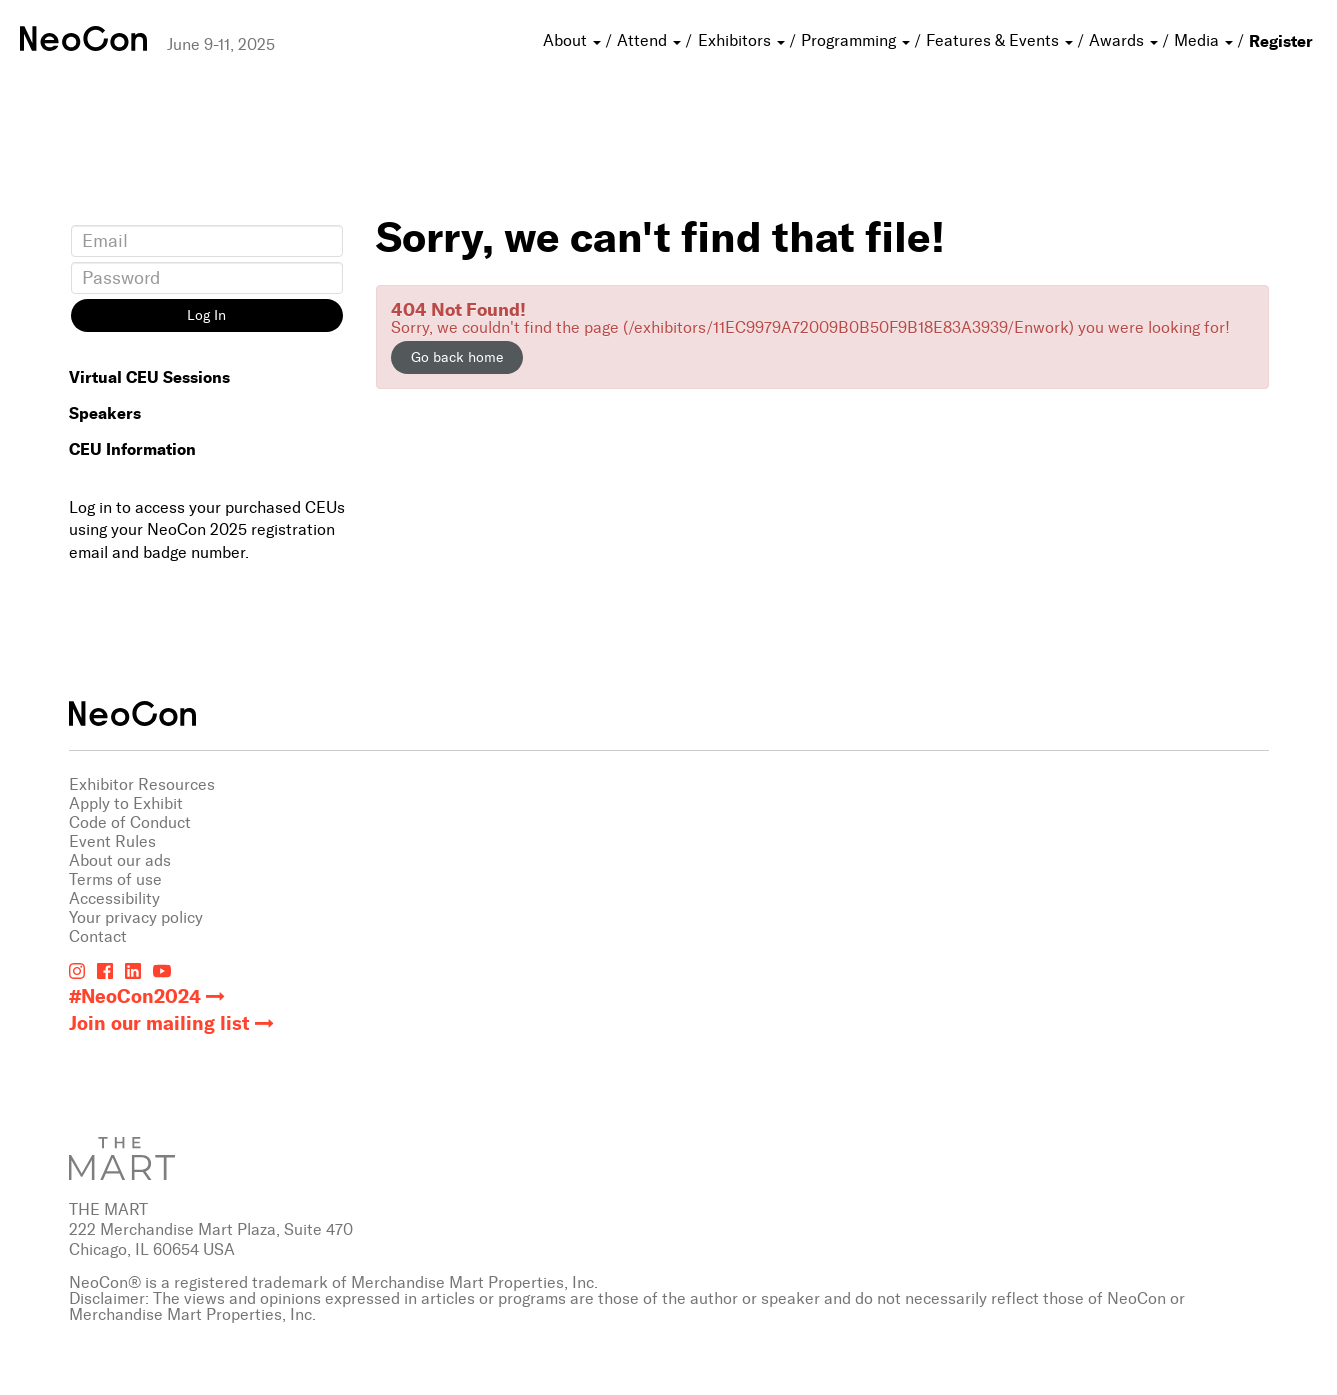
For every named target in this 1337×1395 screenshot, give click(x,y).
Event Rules (112, 841)
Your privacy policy (136, 917)
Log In (206, 315)
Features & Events (1001, 40)
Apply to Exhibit (126, 803)
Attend (651, 40)
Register (1281, 41)
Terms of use (115, 879)
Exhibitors (743, 40)
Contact (98, 936)
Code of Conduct (130, 822)
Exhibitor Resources (142, 784)
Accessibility (114, 898)
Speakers (105, 413)
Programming (857, 40)
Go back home (457, 357)
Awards (1125, 40)
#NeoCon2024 (135, 996)
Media (1205, 40)
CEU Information (132, 449)
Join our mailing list (159, 1023)
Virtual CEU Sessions (149, 377)
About (574, 40)
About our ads (120, 860)
